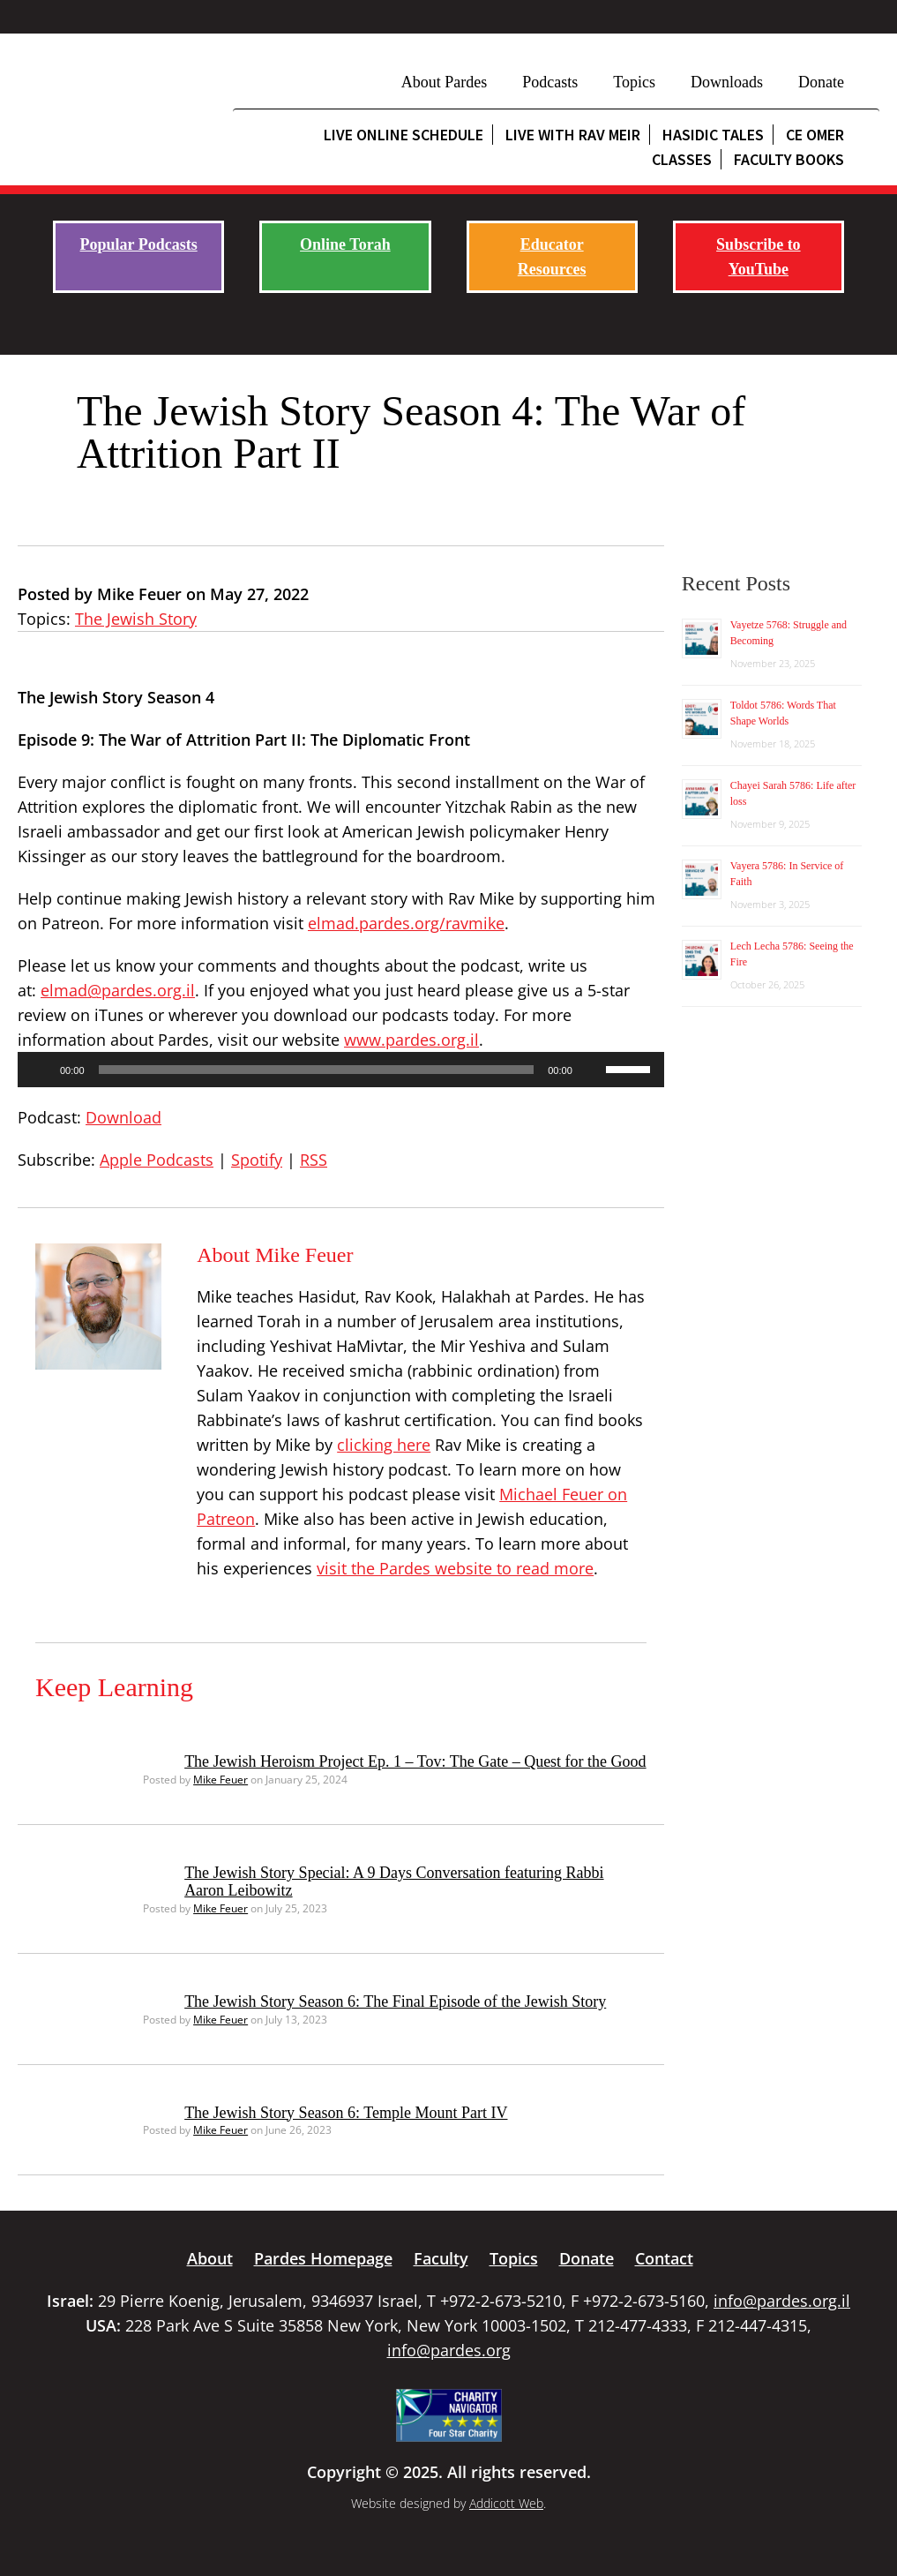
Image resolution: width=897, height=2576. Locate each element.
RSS (313, 1159)
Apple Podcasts (156, 1159)
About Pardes (444, 82)
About (210, 2258)
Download (123, 1117)
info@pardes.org (449, 2350)
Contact (664, 2258)
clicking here (383, 1444)
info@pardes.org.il (782, 2300)
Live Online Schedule (403, 134)
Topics (634, 82)
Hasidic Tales (713, 134)
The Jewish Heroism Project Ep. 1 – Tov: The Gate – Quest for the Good (415, 1761)
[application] (341, 1069)
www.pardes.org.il (411, 1039)
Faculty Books (789, 159)
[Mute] (592, 1069)
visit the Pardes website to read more (455, 1568)
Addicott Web (506, 2503)
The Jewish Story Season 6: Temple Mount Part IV (345, 2113)
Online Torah (345, 244)
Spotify (256, 1159)
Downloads (727, 82)
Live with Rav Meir (572, 134)
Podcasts (550, 82)
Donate (821, 82)
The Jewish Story (136, 618)
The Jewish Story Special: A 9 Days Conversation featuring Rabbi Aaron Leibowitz (393, 1881)
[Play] (40, 1069)
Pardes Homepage (323, 2258)
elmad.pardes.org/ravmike (406, 923)
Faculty (441, 2258)
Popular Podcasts (139, 244)
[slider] (316, 1069)
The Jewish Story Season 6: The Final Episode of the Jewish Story (395, 2001)
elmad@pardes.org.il (118, 990)
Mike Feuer (220, 1779)
